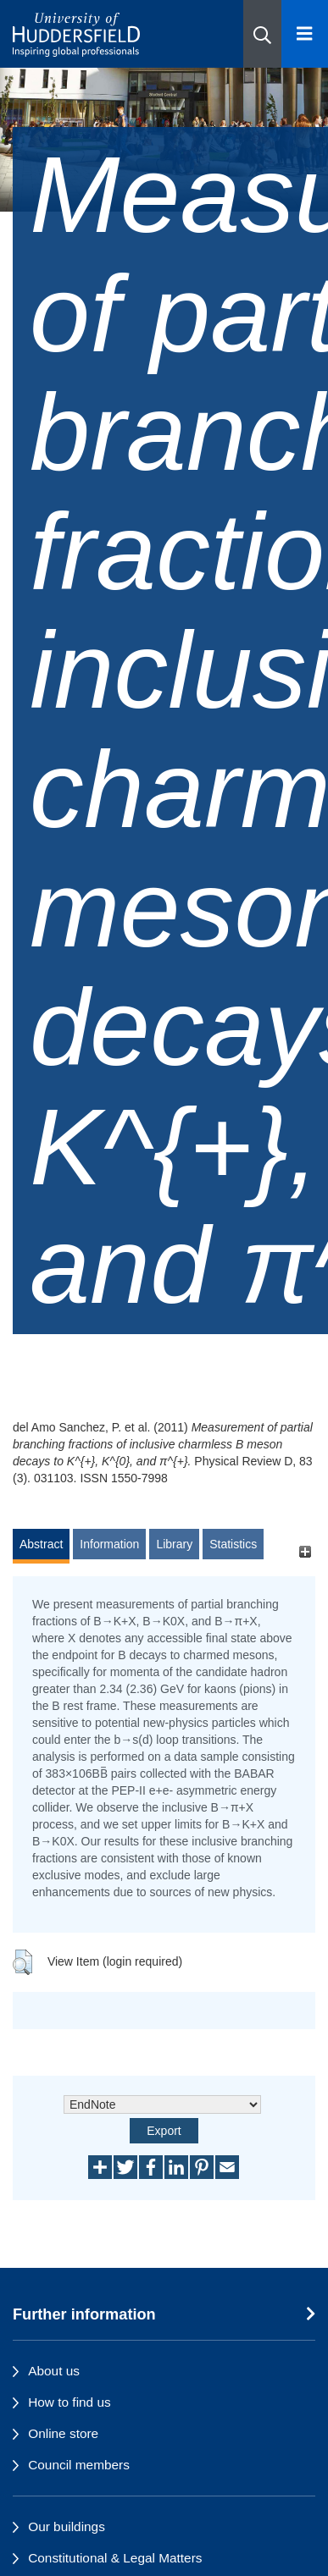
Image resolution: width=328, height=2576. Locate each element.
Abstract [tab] (41, 1544)
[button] (262, 34)
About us (54, 2371)
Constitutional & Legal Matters (115, 2558)
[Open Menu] (304, 34)
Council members (79, 2464)
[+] (304, 1552)
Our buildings (66, 2526)
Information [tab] (109, 1544)
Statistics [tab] (233, 1544)
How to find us (69, 2402)
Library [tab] (174, 1544)
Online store (63, 2433)
